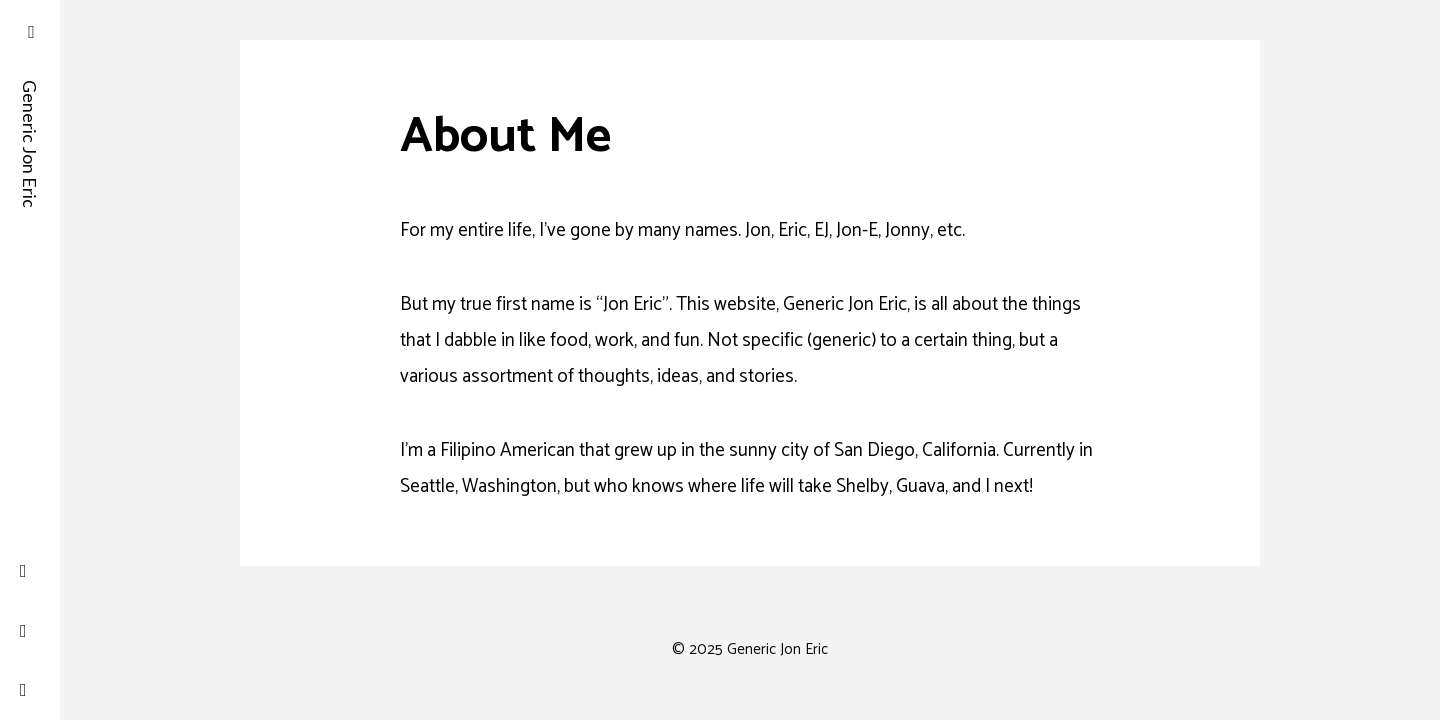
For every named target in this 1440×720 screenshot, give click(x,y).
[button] (30, 30)
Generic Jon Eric (30, 100)
